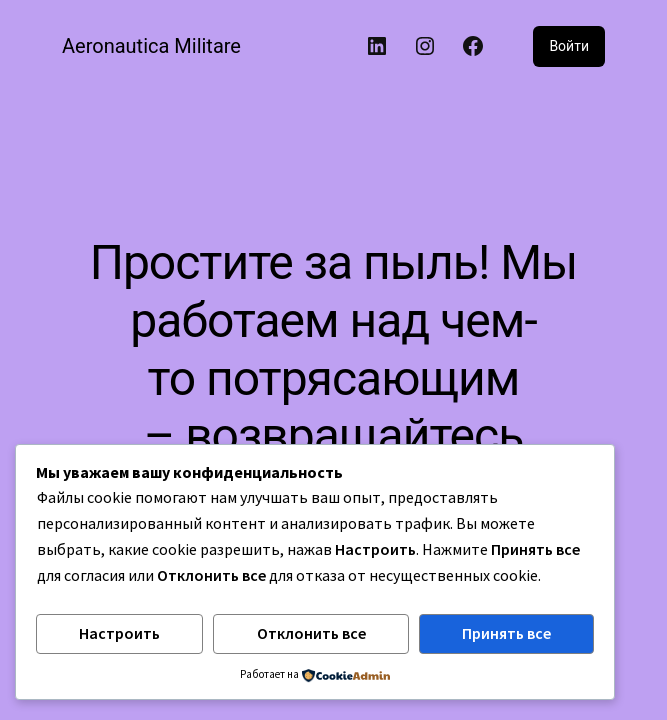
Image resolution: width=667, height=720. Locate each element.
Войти (569, 46)
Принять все (506, 633)
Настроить (119, 633)
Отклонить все (311, 633)
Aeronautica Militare (151, 46)
